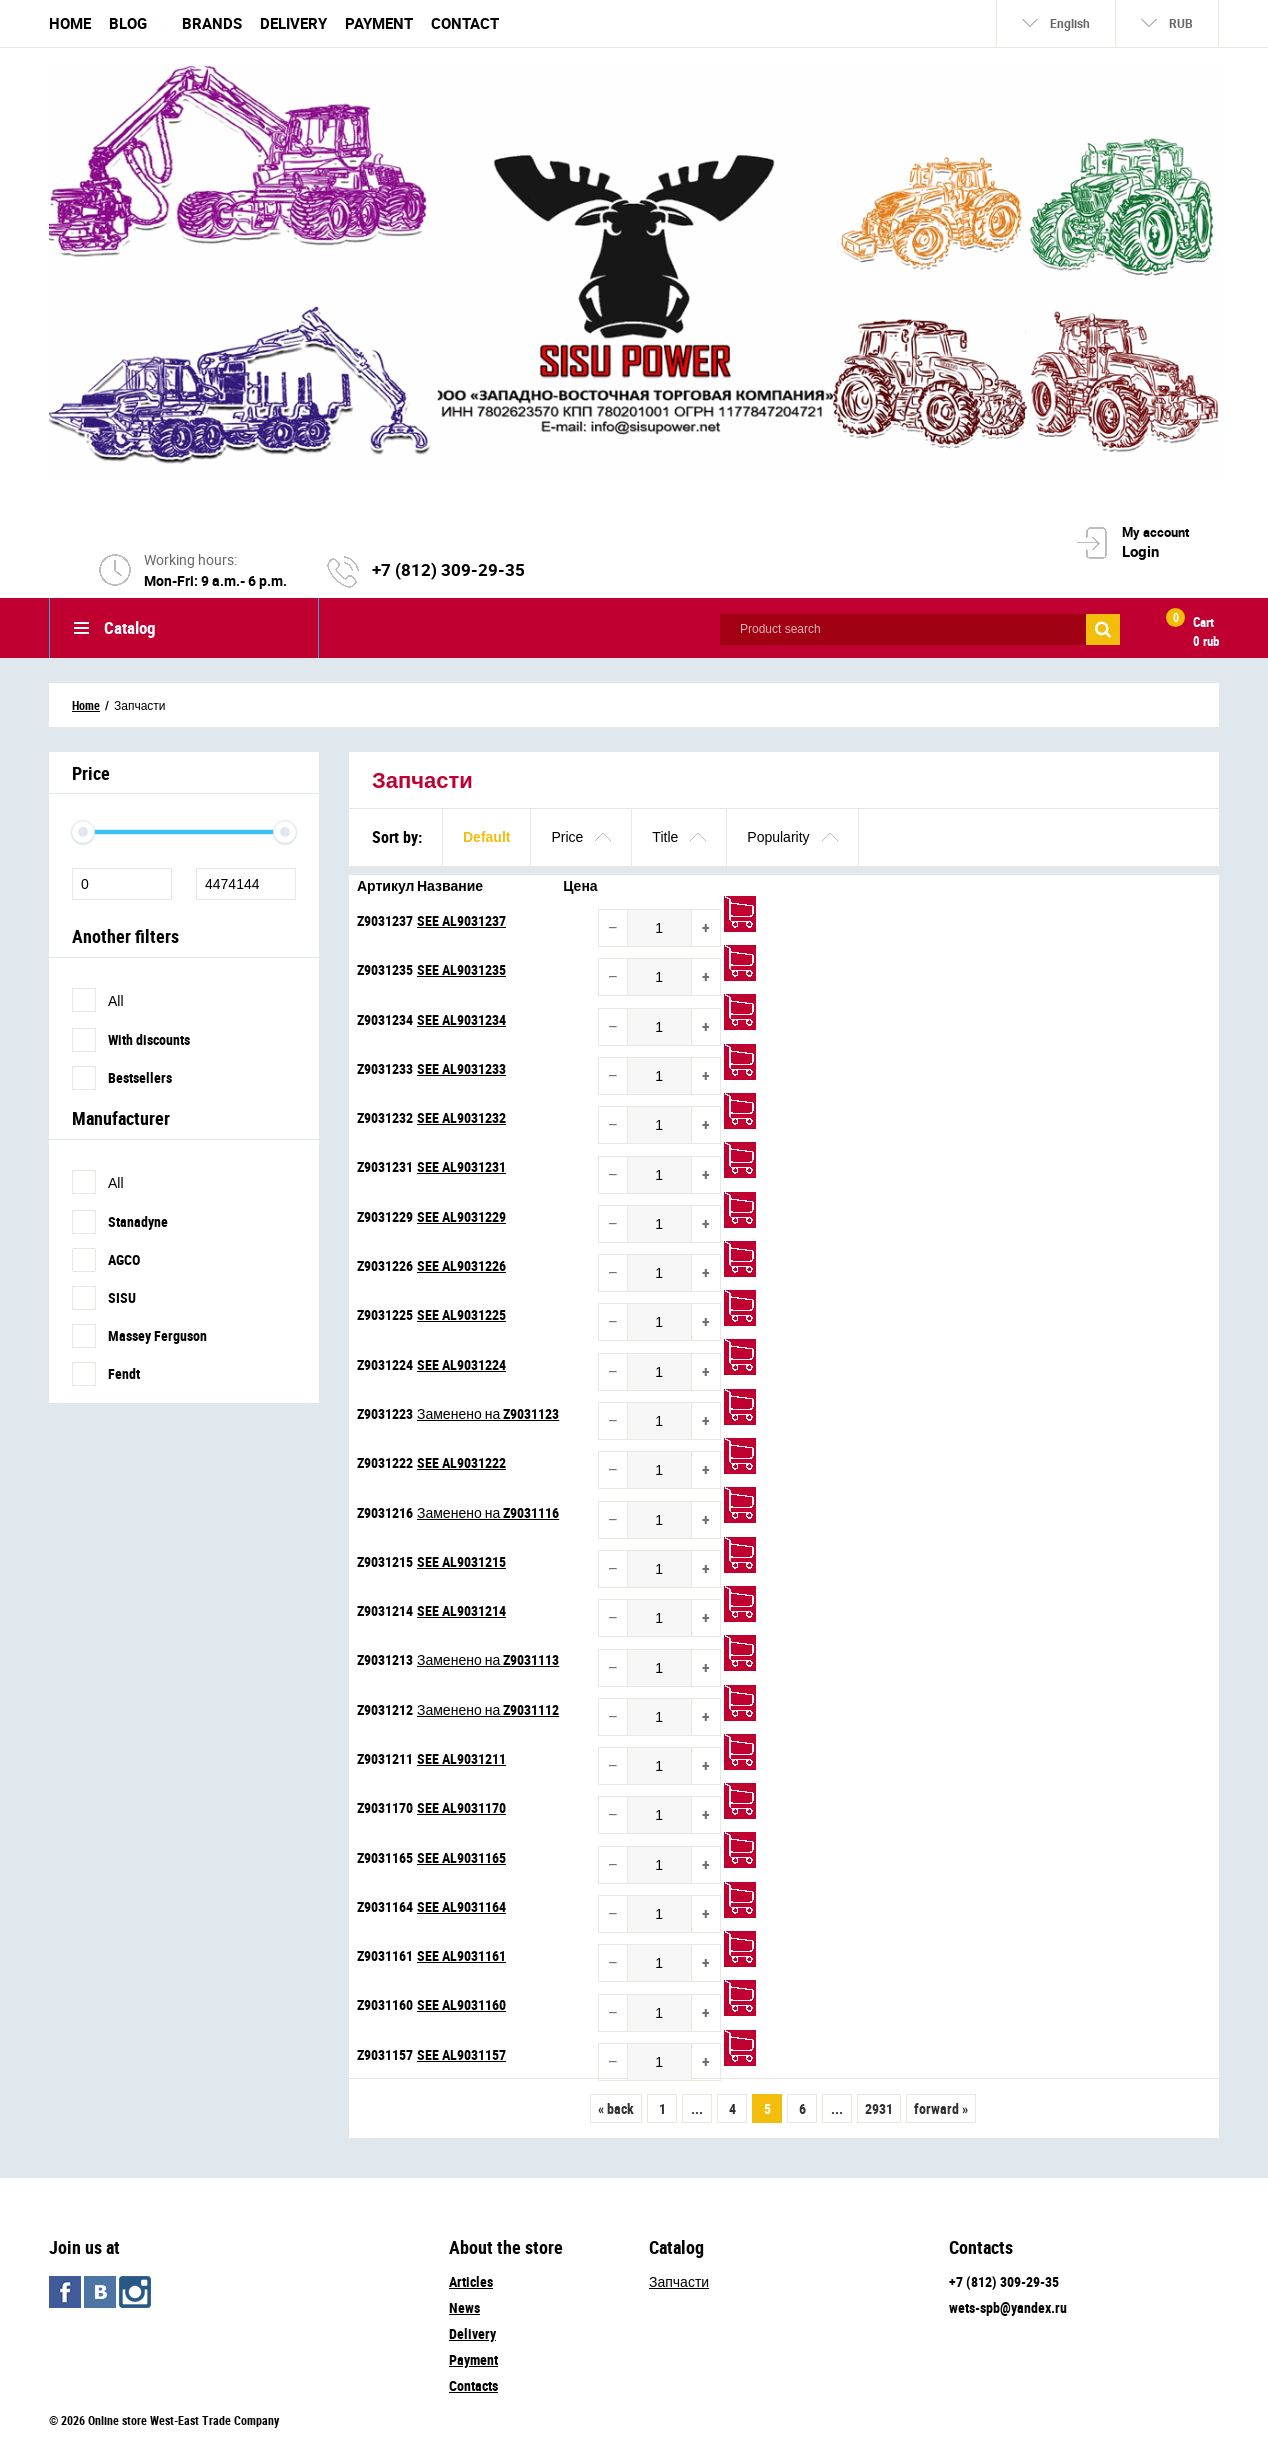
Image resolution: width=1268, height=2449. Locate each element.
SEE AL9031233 (461, 1068)
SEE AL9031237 (461, 920)
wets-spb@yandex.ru (1008, 2307)
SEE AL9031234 (461, 1019)
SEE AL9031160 (461, 2004)
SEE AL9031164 (461, 1906)
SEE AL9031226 (461, 1265)
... (697, 2108)
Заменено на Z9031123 (488, 1413)
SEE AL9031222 (461, 1462)
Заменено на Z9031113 (488, 1659)
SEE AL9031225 (461, 1314)
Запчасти (679, 2281)
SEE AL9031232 (461, 1117)
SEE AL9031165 (461, 1857)
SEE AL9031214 (461, 1610)
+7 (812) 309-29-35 (448, 569)
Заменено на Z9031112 (488, 1709)
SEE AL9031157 (461, 2054)
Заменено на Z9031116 (488, 1512)
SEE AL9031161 (461, 1955)
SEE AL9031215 (461, 1561)
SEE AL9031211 (461, 1758)
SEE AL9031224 (461, 1364)
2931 (879, 2108)
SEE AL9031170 (461, 1807)
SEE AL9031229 (461, 1216)
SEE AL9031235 (461, 969)
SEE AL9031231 (461, 1166)
